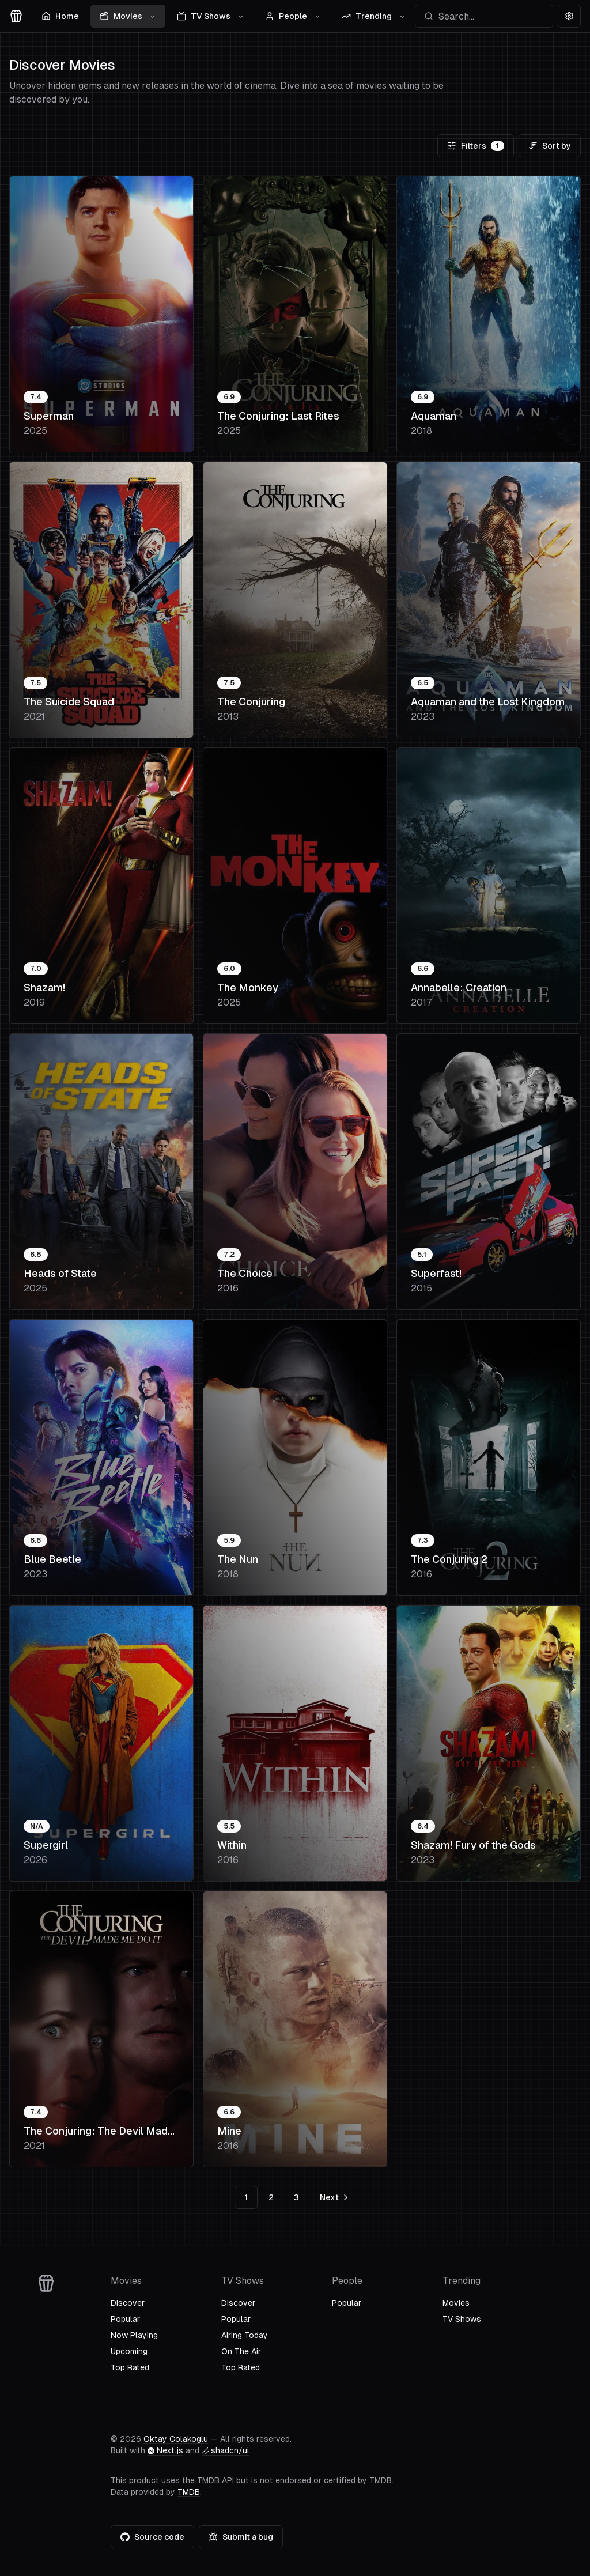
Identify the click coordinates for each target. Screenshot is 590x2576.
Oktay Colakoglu (175, 2438)
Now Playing (134, 2335)
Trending (374, 16)
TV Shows (210, 16)
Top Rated (130, 2367)
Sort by (549, 145)
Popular (125, 2319)
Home (60, 16)
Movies (128, 16)
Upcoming (129, 2351)
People (293, 16)
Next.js (165, 2450)
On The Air (241, 2351)
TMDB (188, 2491)
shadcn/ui (225, 2450)
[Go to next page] (333, 2197)
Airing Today (244, 2335)
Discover (128, 2302)
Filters (475, 146)
